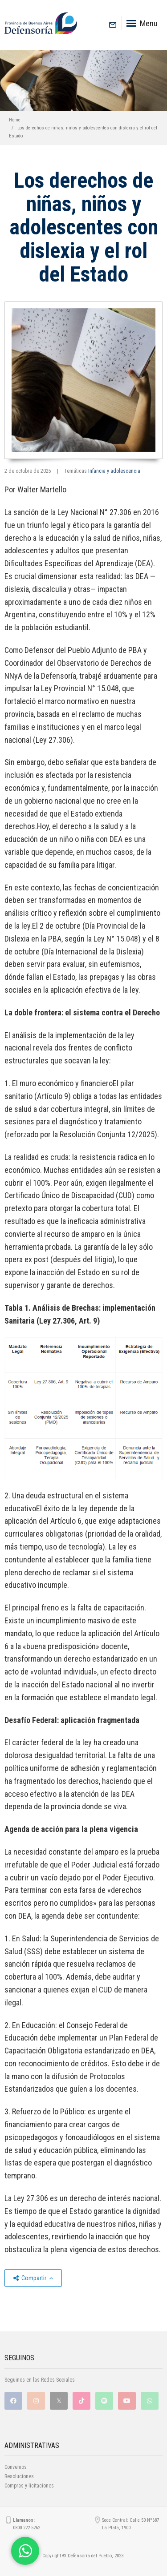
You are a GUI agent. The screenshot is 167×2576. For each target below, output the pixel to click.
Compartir (33, 2278)
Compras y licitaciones (29, 2486)
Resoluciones (19, 2476)
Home (14, 120)
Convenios (15, 2467)
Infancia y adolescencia (114, 471)
